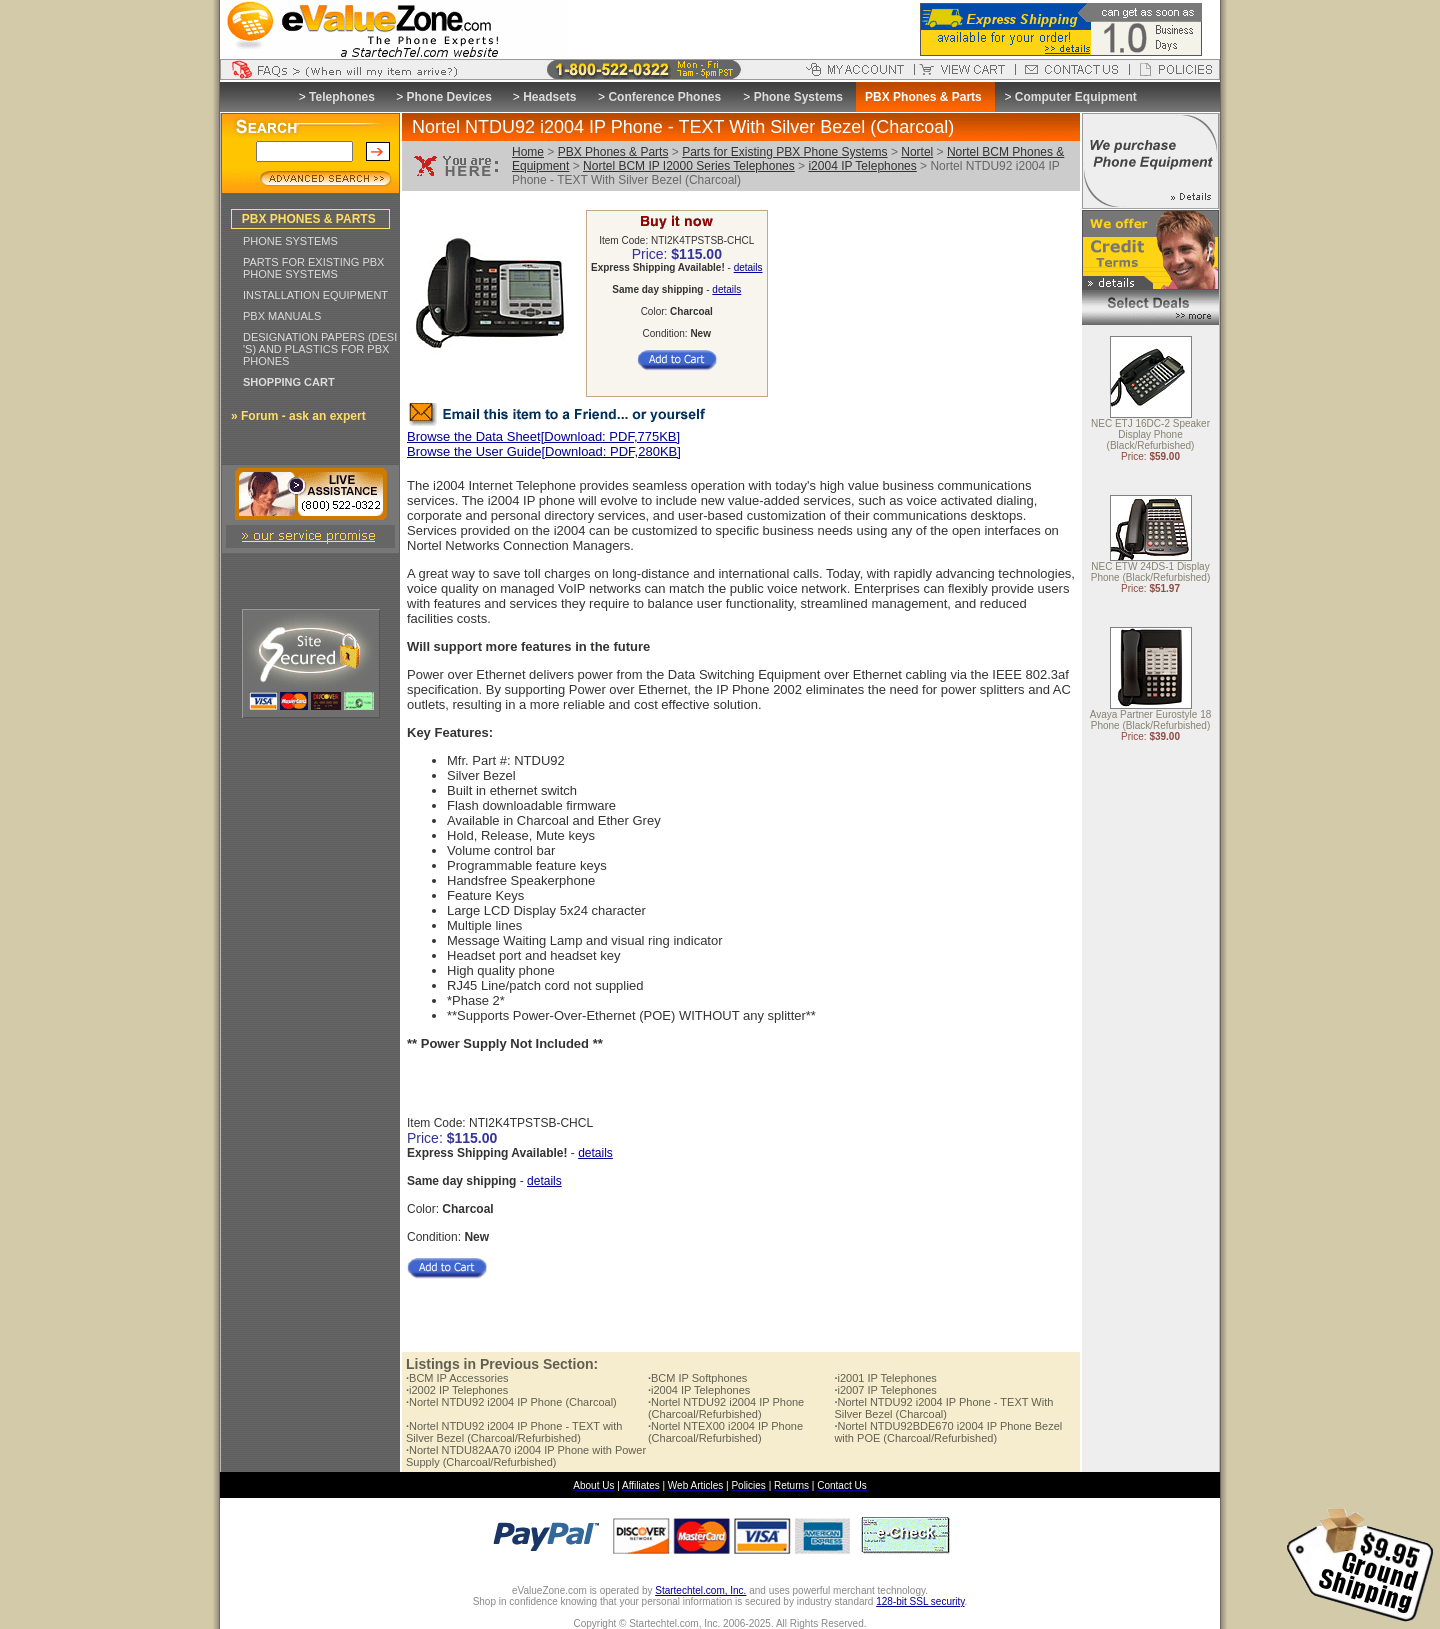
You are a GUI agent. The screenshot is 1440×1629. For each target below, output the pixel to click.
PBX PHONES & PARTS (309, 219)
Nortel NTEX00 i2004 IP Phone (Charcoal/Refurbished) (725, 1432)
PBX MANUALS (282, 316)
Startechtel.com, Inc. (700, 1590)
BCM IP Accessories (457, 1378)
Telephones (342, 97)
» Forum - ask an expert (298, 416)
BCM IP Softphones (697, 1378)
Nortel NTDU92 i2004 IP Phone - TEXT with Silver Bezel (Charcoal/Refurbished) (514, 1432)
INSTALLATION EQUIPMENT (315, 295)
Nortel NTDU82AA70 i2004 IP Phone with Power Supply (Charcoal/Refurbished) (526, 1456)
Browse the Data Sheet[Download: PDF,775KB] (543, 436)
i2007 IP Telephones (885, 1390)
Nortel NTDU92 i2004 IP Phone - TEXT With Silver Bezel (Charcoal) (943, 1408)
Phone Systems (798, 97)
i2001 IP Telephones (885, 1378)
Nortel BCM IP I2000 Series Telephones (689, 166)
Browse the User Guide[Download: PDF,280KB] (544, 451)
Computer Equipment (1076, 97)
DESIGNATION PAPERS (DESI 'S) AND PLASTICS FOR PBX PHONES (320, 349)
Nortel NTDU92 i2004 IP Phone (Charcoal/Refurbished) (726, 1408)
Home (528, 152)
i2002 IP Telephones (457, 1390)
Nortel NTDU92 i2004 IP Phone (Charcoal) (511, 1402)
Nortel (917, 152)
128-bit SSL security (920, 1601)
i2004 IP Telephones (862, 166)
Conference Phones (664, 97)
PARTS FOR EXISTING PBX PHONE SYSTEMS (313, 268)
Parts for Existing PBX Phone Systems (784, 152)
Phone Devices (448, 97)
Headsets (549, 97)
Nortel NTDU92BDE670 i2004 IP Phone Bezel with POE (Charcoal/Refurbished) (948, 1432)
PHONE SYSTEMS (290, 241)
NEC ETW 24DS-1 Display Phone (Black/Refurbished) (1151, 573)
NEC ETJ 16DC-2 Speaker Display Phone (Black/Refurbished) (1150, 435)
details (748, 267)
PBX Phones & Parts (613, 152)
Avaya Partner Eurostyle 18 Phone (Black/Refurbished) (1151, 721)
